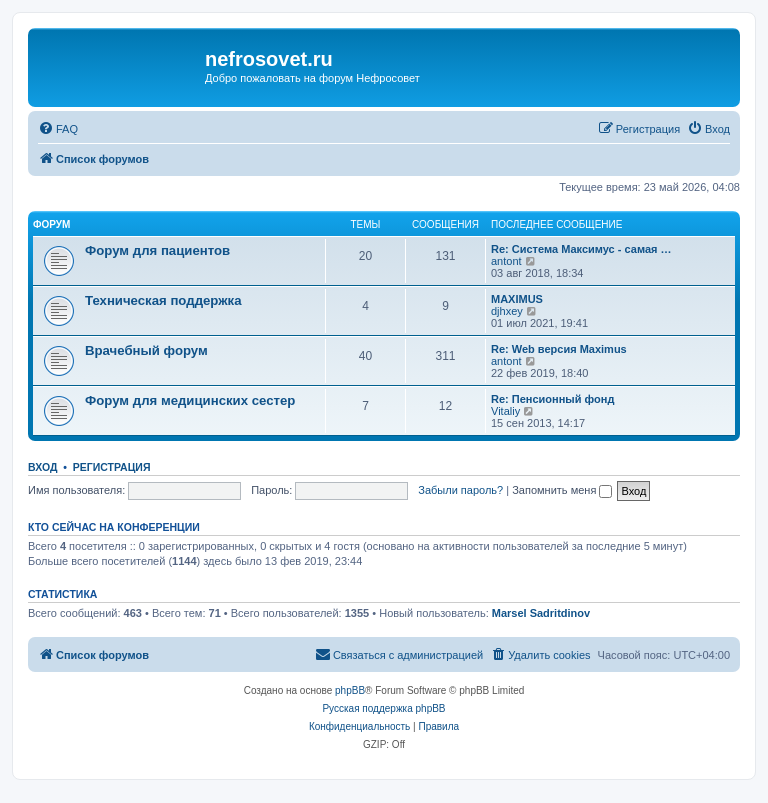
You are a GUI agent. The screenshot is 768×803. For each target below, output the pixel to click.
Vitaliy (505, 411)
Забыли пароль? (460, 490)
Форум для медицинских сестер (190, 400)
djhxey (507, 311)
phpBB (350, 690)
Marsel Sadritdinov (541, 613)
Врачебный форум (146, 350)
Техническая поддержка (163, 300)
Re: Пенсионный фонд (552, 399)
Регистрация (112, 467)
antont (506, 261)
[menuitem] (58, 129)
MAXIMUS (517, 299)
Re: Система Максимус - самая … (581, 249)
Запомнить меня (562, 490)
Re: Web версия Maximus (559, 349)
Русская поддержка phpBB (383, 708)
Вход (42, 467)
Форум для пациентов (157, 250)
